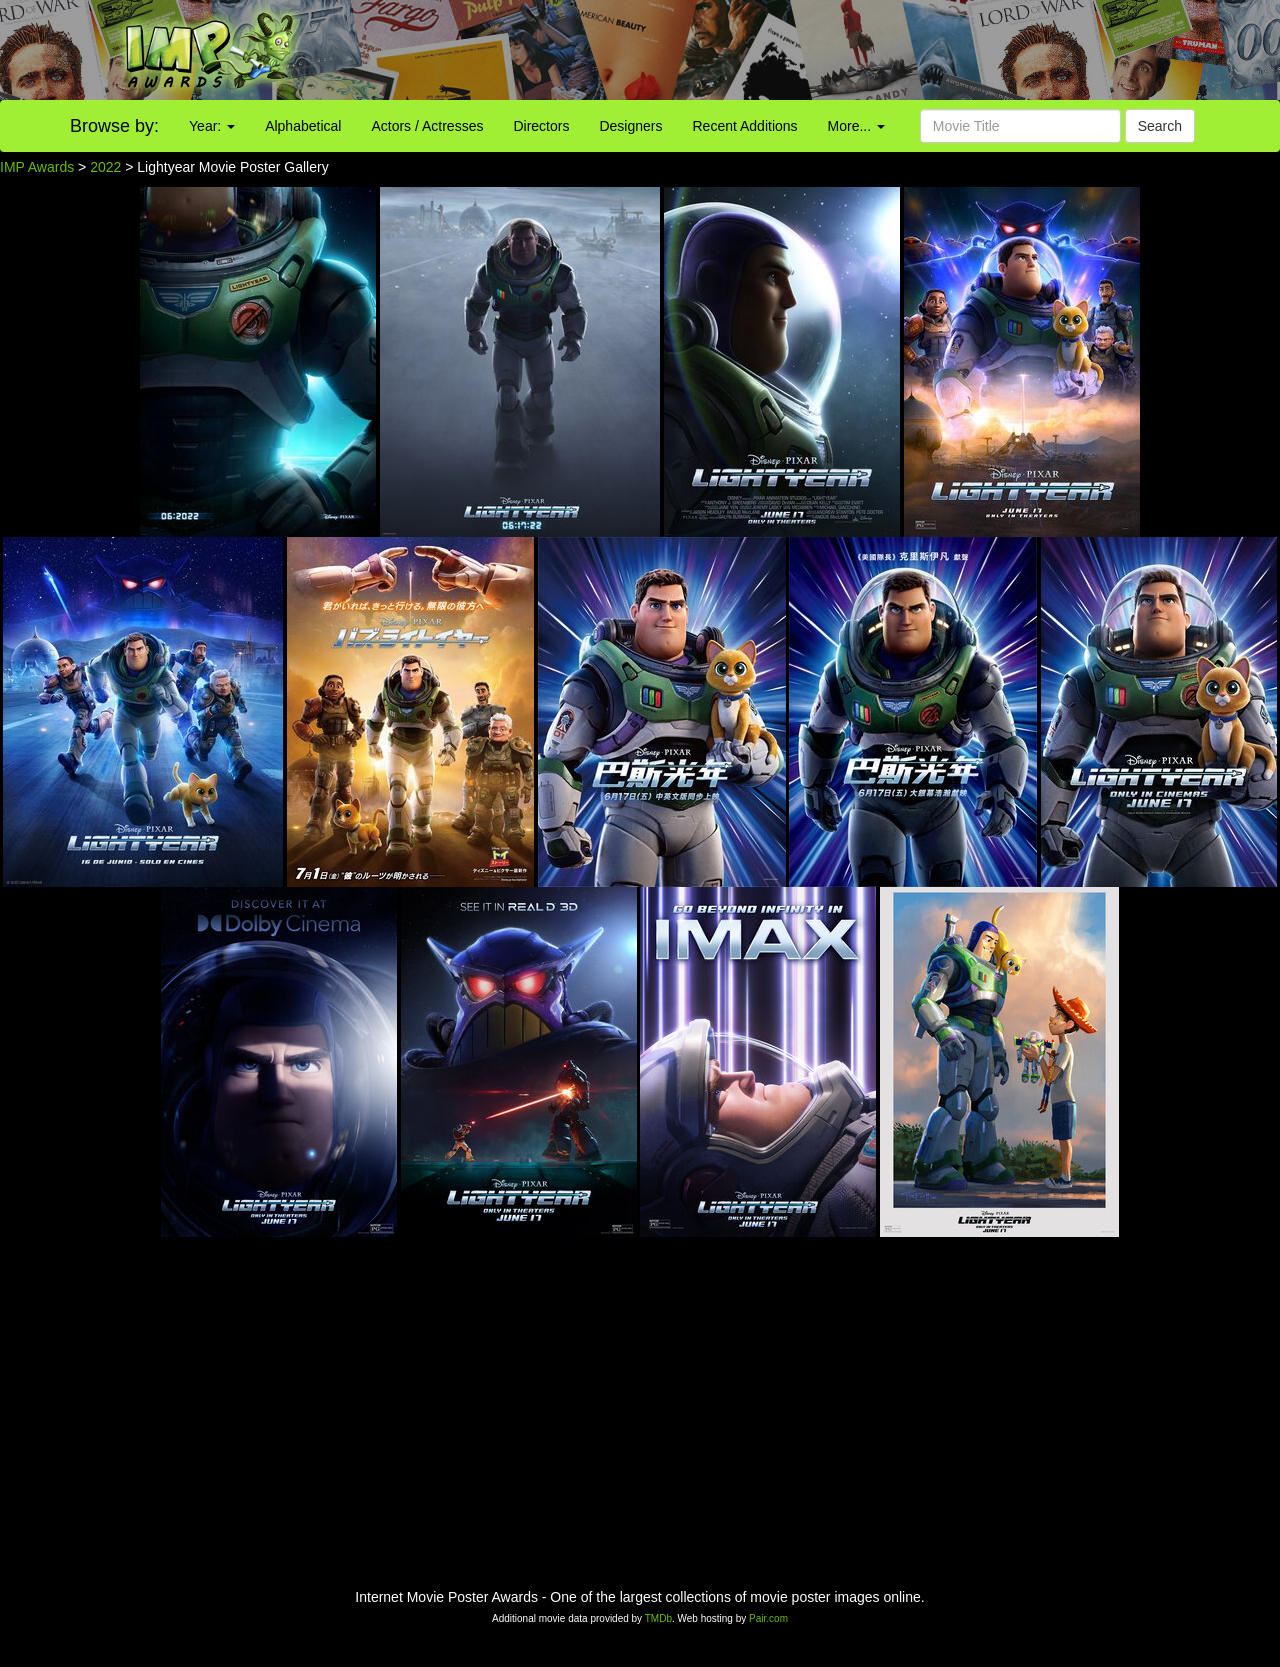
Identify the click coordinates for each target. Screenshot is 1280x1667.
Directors (541, 126)
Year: (212, 126)
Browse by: (114, 126)
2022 (105, 167)
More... (856, 126)
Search (1160, 126)
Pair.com (768, 1618)
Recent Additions (745, 126)
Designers (630, 126)
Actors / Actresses (427, 126)
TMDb (658, 1618)
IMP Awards (37, 167)
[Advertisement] (800, 50)
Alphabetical (303, 126)
